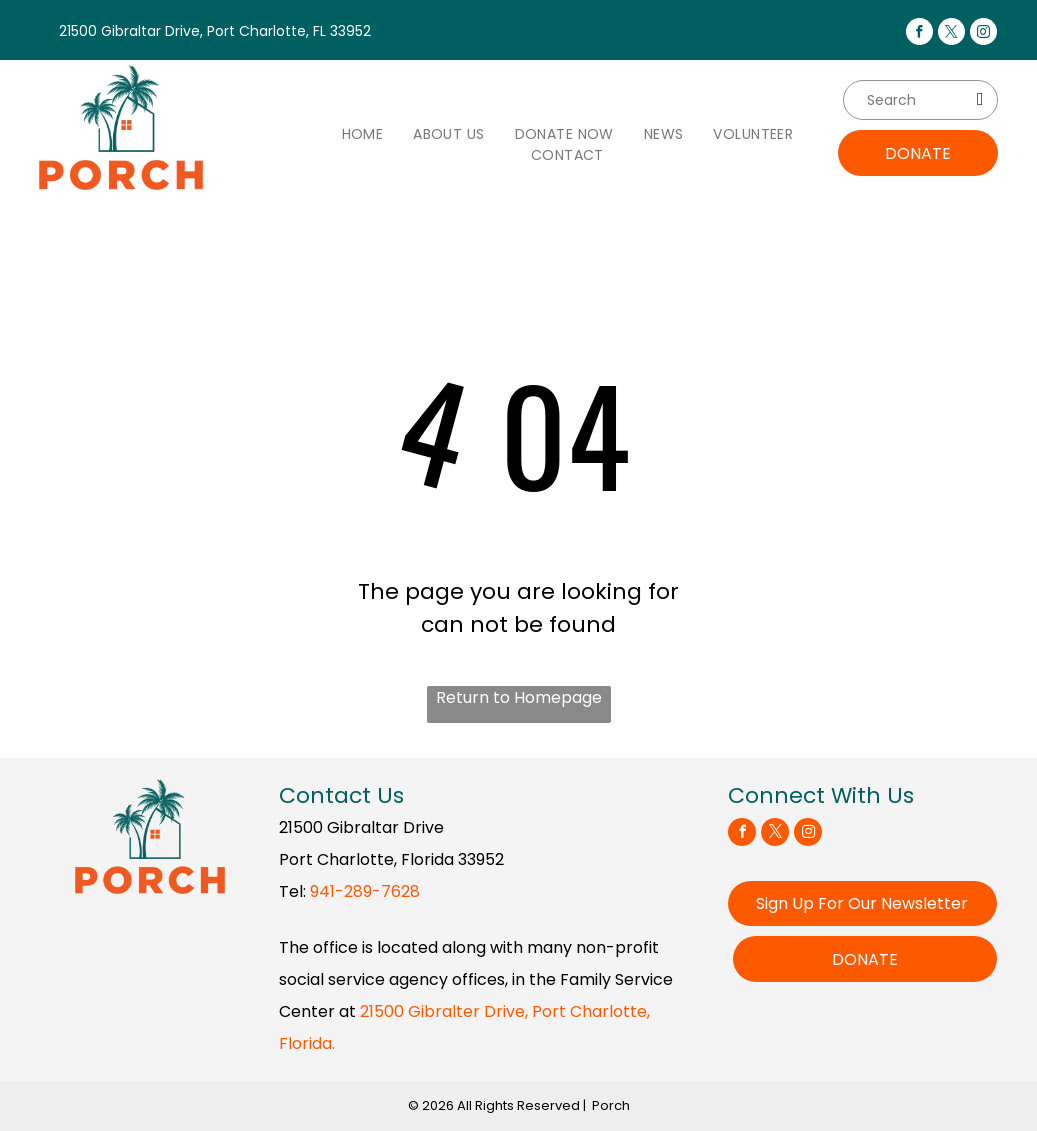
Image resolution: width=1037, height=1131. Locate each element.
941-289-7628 (365, 891)
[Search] (920, 100)
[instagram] (983, 34)
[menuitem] (363, 134)
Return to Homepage (519, 697)
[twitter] (951, 34)
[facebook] (919, 34)
